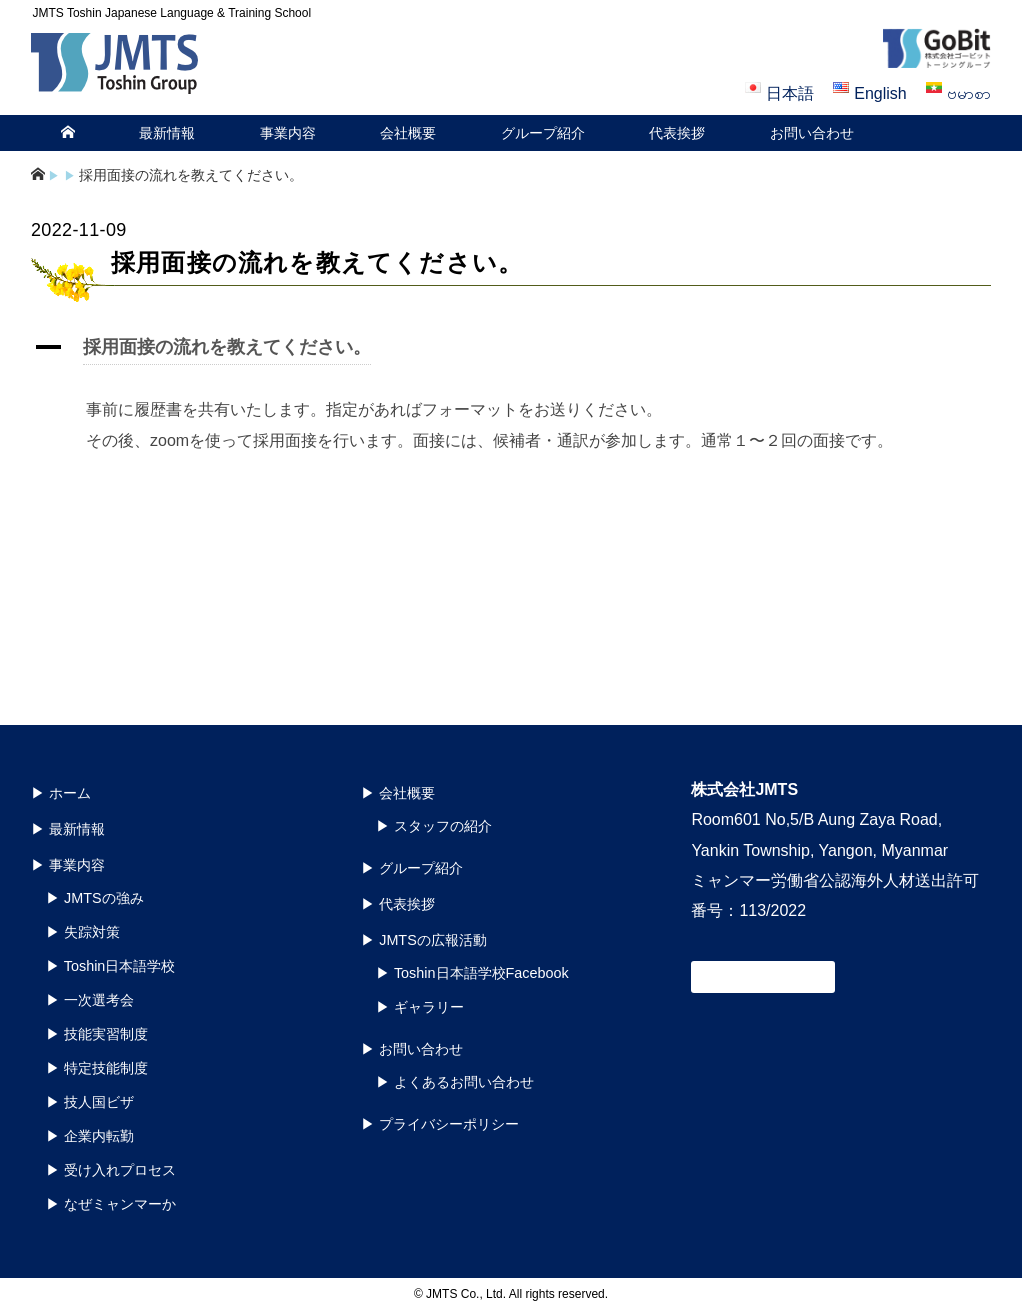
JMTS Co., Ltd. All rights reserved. (517, 1294)
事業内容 (288, 133)
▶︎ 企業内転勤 (90, 1136)
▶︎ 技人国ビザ (90, 1102)
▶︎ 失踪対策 (83, 932)
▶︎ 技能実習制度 (97, 1034)
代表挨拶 (677, 133)
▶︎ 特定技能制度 (97, 1068)
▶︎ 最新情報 (68, 829)
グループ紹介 (543, 133)
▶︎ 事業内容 (68, 865)
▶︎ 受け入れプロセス (111, 1170)
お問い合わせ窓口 (763, 977)
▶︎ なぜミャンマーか (111, 1204)
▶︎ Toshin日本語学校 (110, 966)
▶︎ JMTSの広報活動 (424, 940)
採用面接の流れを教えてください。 (191, 175)
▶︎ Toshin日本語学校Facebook (472, 973)
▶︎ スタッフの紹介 (434, 826)
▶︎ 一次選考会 (90, 1000)
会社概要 (408, 133)
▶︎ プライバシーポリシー (440, 1124)
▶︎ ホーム (61, 793)
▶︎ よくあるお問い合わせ (455, 1082)
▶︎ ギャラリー (420, 1007)
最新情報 (167, 133)
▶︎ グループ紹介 (412, 868)
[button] (511, 350)
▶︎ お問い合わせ (412, 1049)
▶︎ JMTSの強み (95, 898)
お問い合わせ (812, 133)
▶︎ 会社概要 (398, 793)
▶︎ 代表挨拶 (398, 904)
